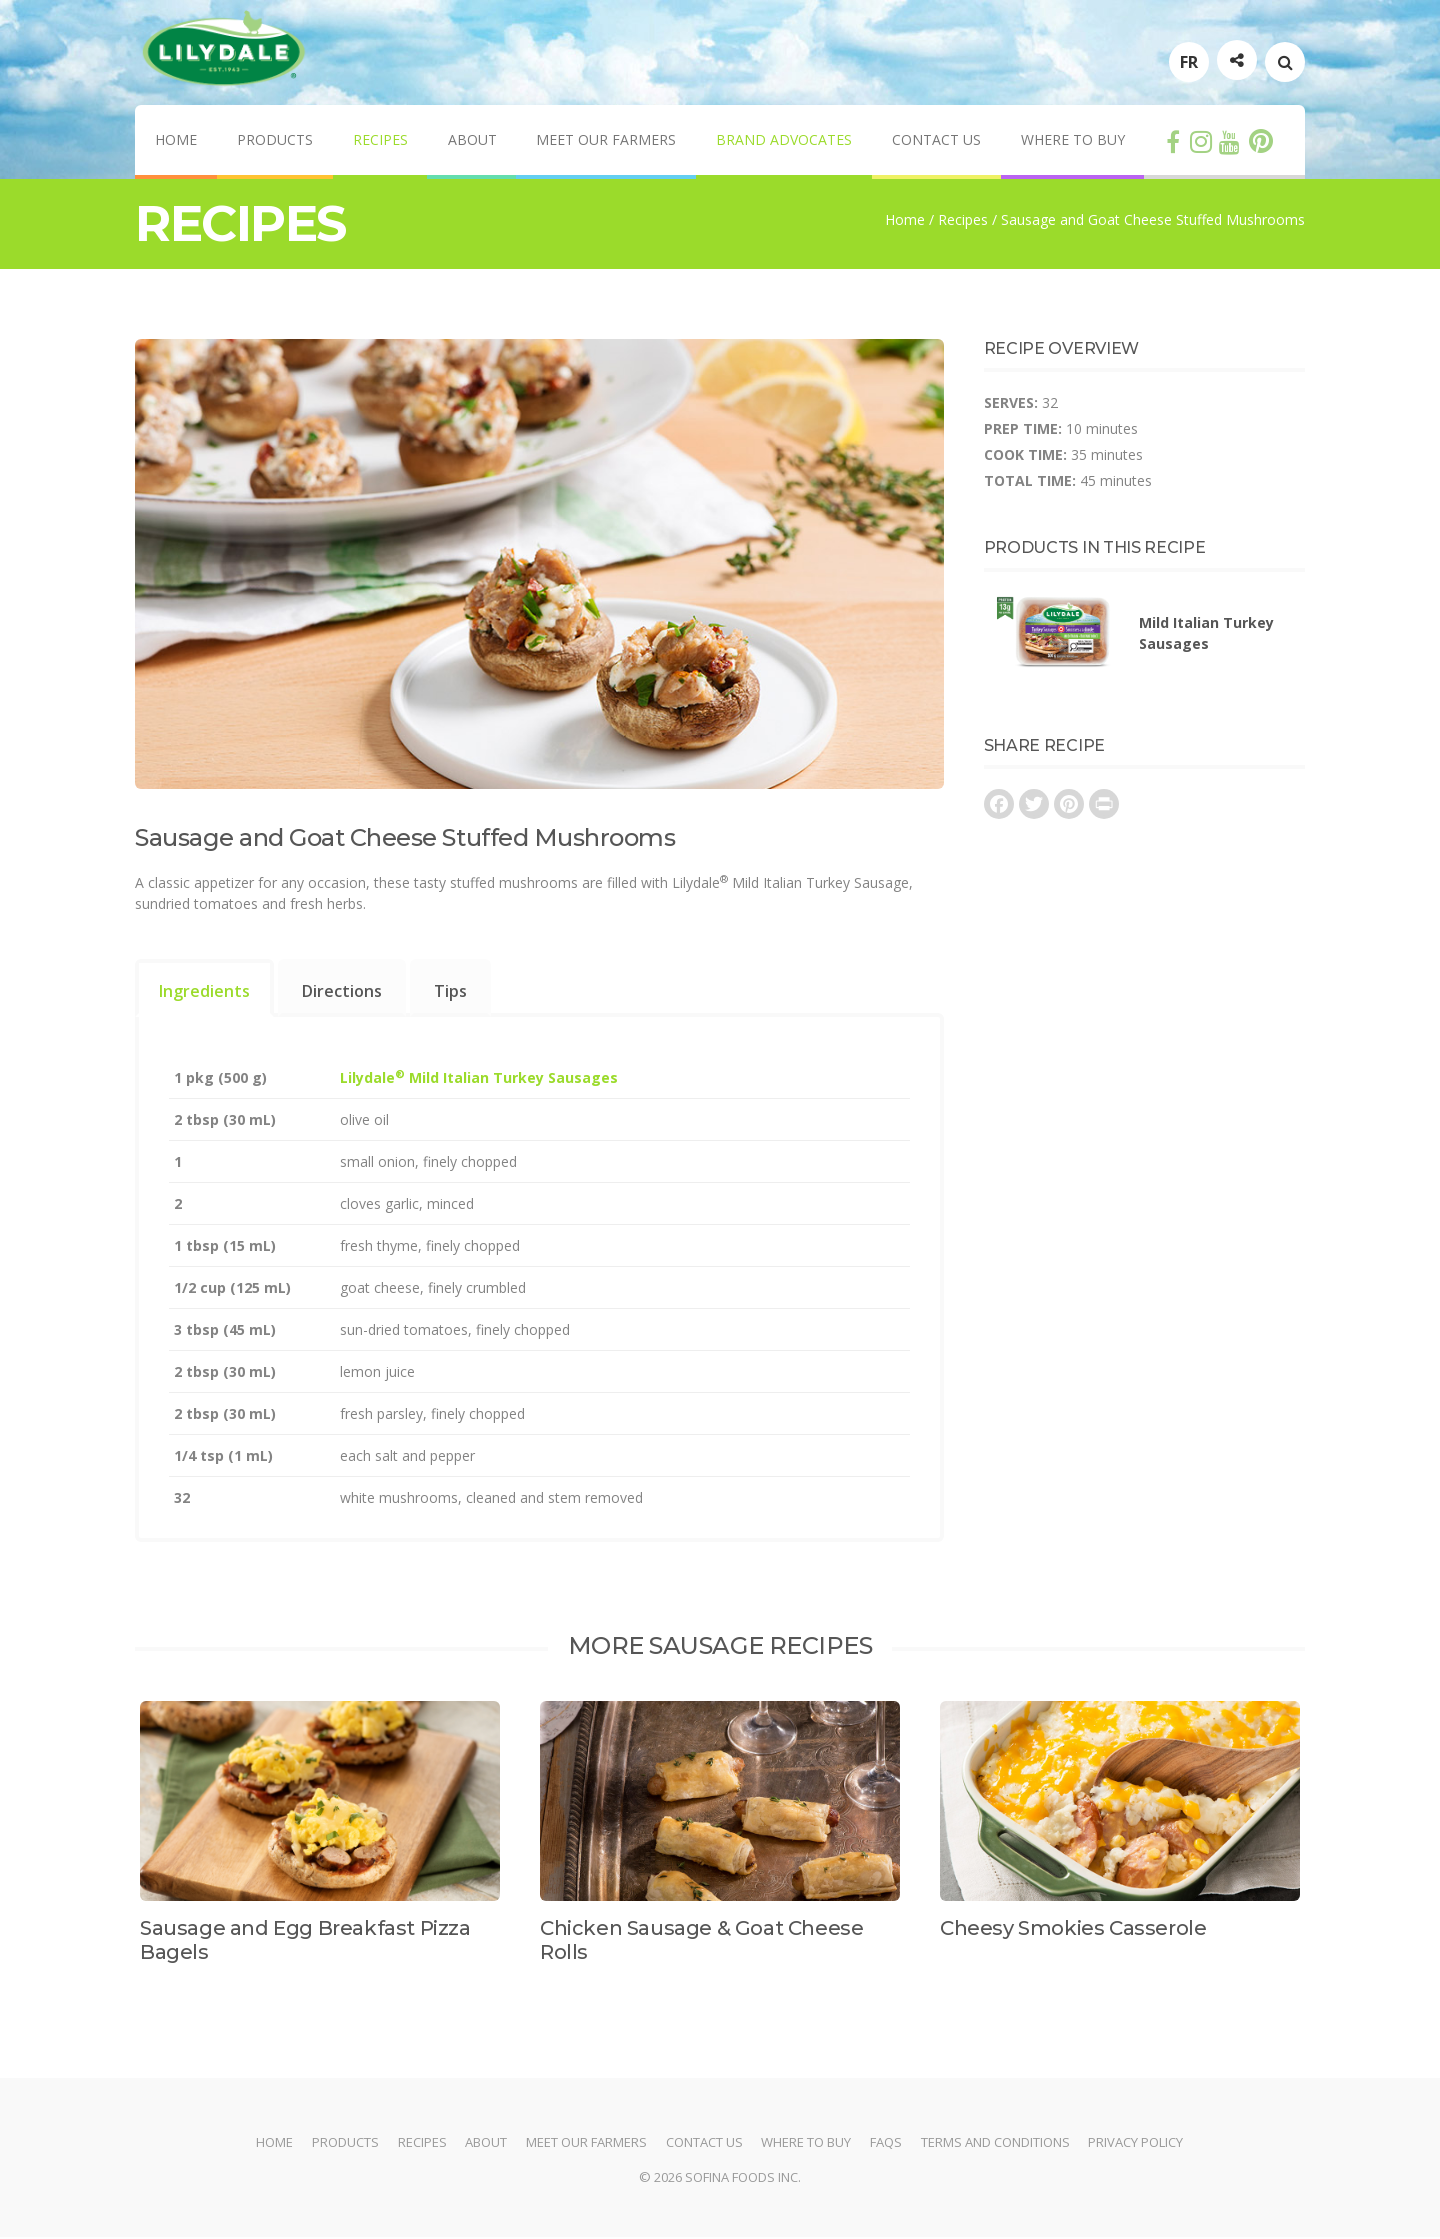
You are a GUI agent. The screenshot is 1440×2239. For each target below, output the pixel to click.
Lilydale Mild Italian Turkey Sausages (479, 1079)
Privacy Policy (1137, 2144)
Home (176, 141)
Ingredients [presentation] (204, 993)
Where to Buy (1074, 141)
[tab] (204, 990)
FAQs (887, 2144)
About (472, 141)
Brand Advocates (785, 141)
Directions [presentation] (342, 993)
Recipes (380, 141)
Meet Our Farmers (607, 141)
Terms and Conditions (996, 2144)
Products (275, 141)
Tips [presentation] (450, 993)
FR (1189, 63)
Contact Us (937, 141)
